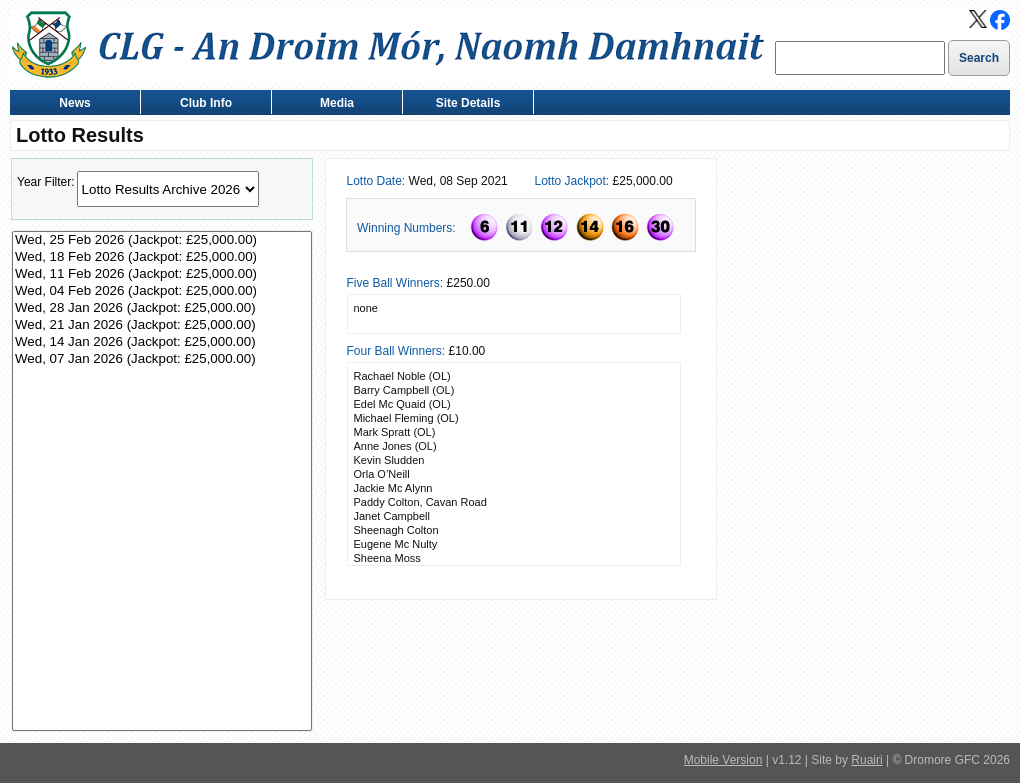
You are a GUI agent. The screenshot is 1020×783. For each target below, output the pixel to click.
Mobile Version (723, 760)
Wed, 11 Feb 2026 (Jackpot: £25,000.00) (162, 274)
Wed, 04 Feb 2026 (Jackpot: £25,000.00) (162, 291)
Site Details (463, 104)
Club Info (201, 104)
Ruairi (866, 760)
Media (332, 104)
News (70, 104)
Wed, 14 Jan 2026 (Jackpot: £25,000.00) (162, 342)
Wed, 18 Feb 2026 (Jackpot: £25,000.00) (162, 257)
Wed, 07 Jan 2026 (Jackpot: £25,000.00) (162, 359)
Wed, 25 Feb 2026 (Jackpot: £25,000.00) (162, 240)
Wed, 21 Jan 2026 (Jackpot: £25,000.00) (162, 325)
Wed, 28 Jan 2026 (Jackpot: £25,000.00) (162, 308)
